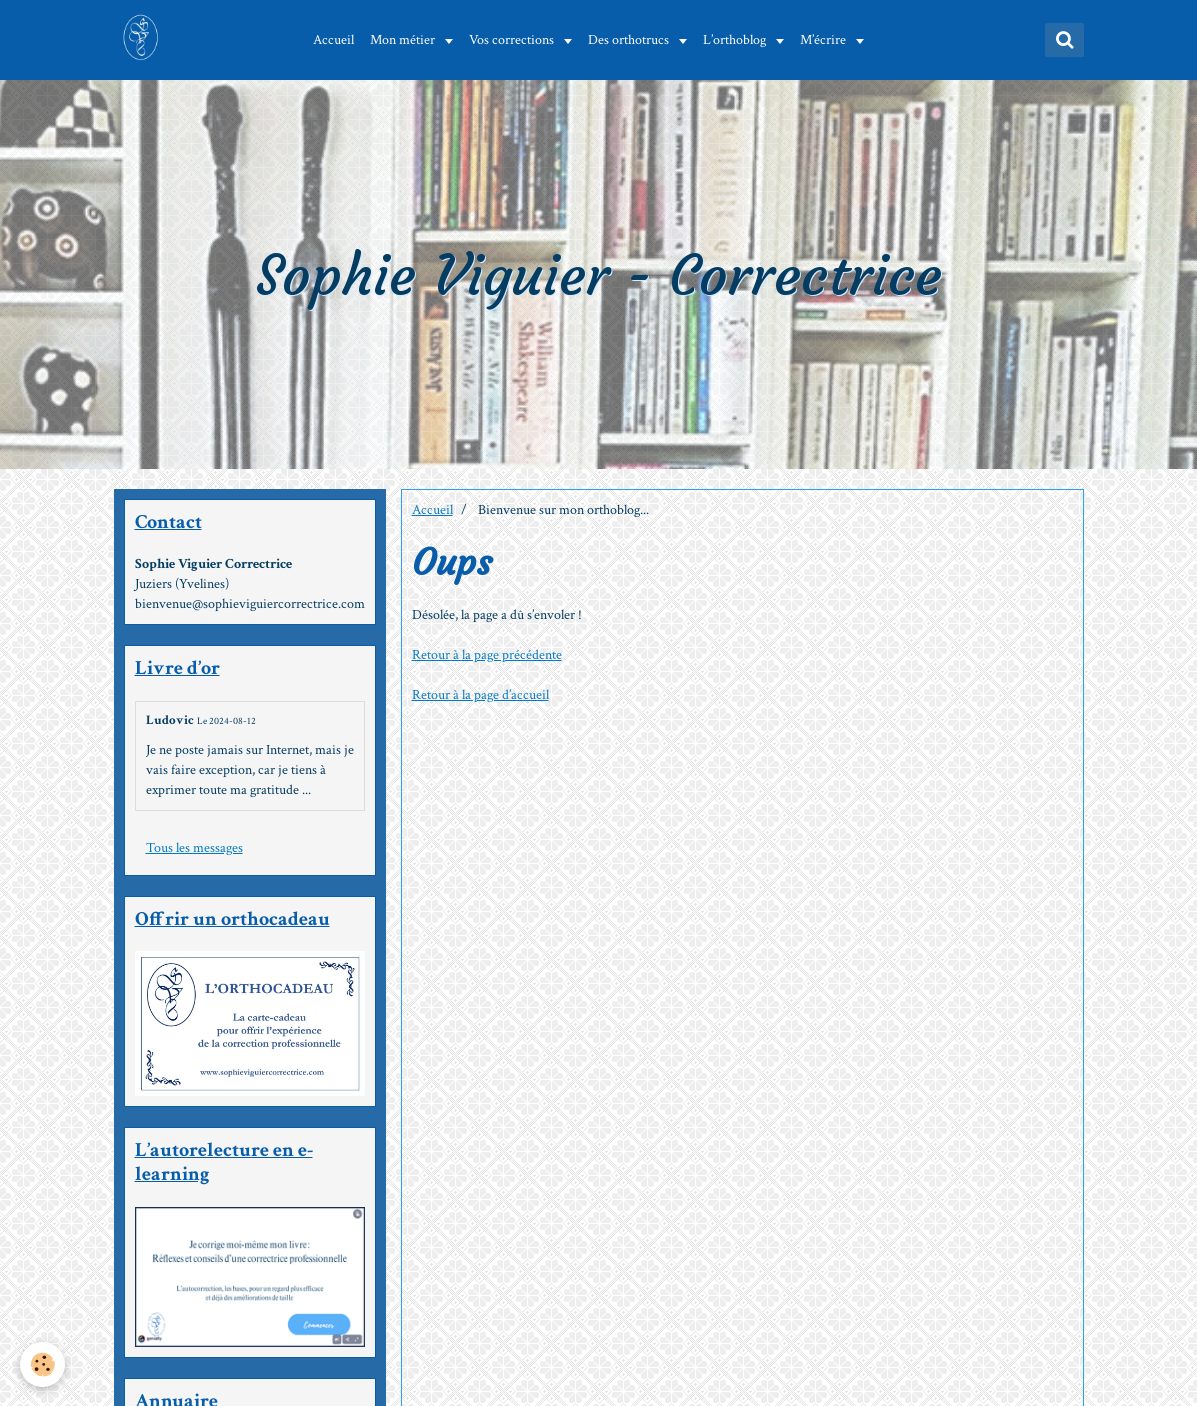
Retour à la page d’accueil (480, 695)
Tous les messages (194, 848)
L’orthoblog (736, 40)
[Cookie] (42, 1364)
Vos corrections (513, 40)
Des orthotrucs (630, 40)
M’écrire (824, 40)
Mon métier (404, 40)
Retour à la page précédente (487, 655)
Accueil (333, 40)
